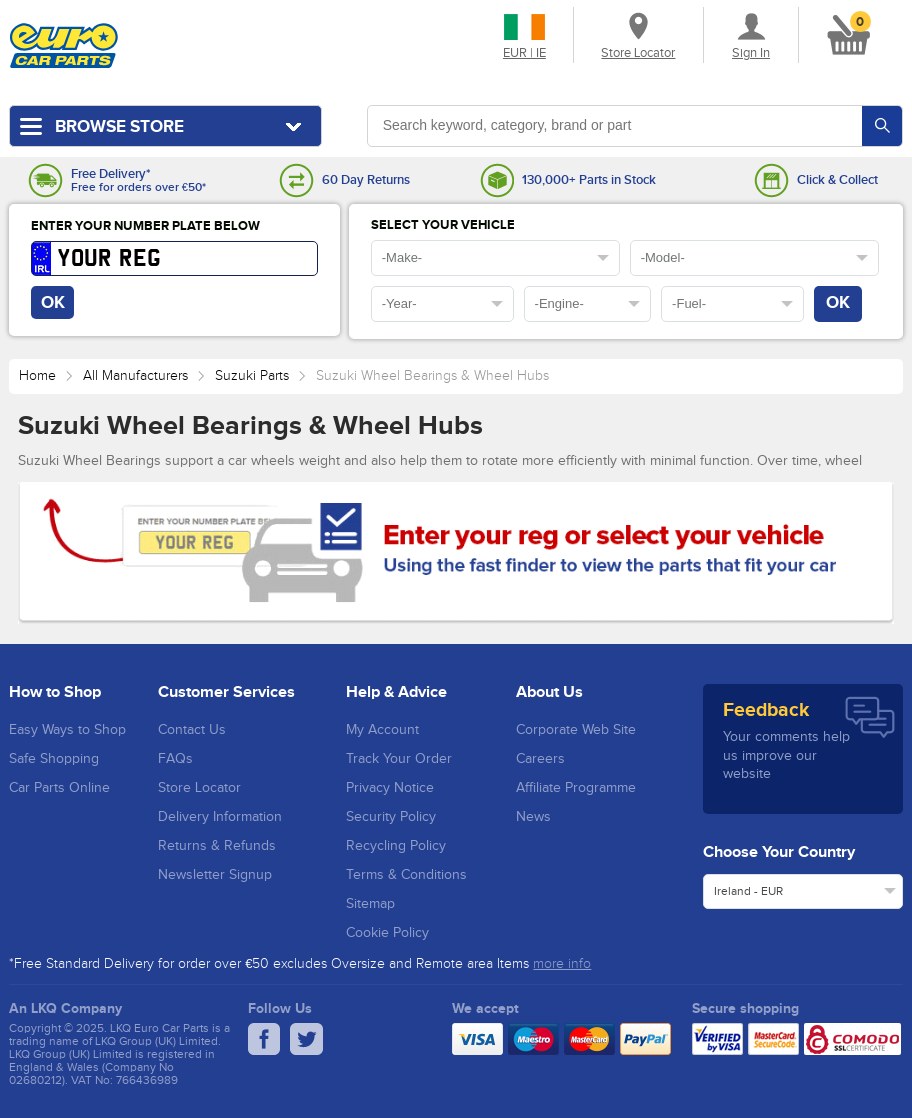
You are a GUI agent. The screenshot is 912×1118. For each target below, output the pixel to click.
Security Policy (391, 817)
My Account (382, 730)
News (533, 817)
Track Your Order (399, 759)
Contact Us (192, 730)
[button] (845, 31)
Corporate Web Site (576, 730)
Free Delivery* (110, 174)
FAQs (175, 759)
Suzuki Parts (252, 376)
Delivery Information (220, 817)
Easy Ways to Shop (67, 730)
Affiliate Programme (576, 788)
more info (562, 964)
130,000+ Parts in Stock (589, 180)
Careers (540, 759)
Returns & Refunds (217, 846)
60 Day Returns (366, 180)
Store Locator (199, 788)
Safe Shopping (54, 759)
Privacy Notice (390, 788)
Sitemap (370, 904)
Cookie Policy (387, 933)
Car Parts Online (59, 788)
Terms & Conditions (406, 875)
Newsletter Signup (215, 875)
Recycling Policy (396, 846)
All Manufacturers (135, 376)
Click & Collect (837, 180)
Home (37, 376)
